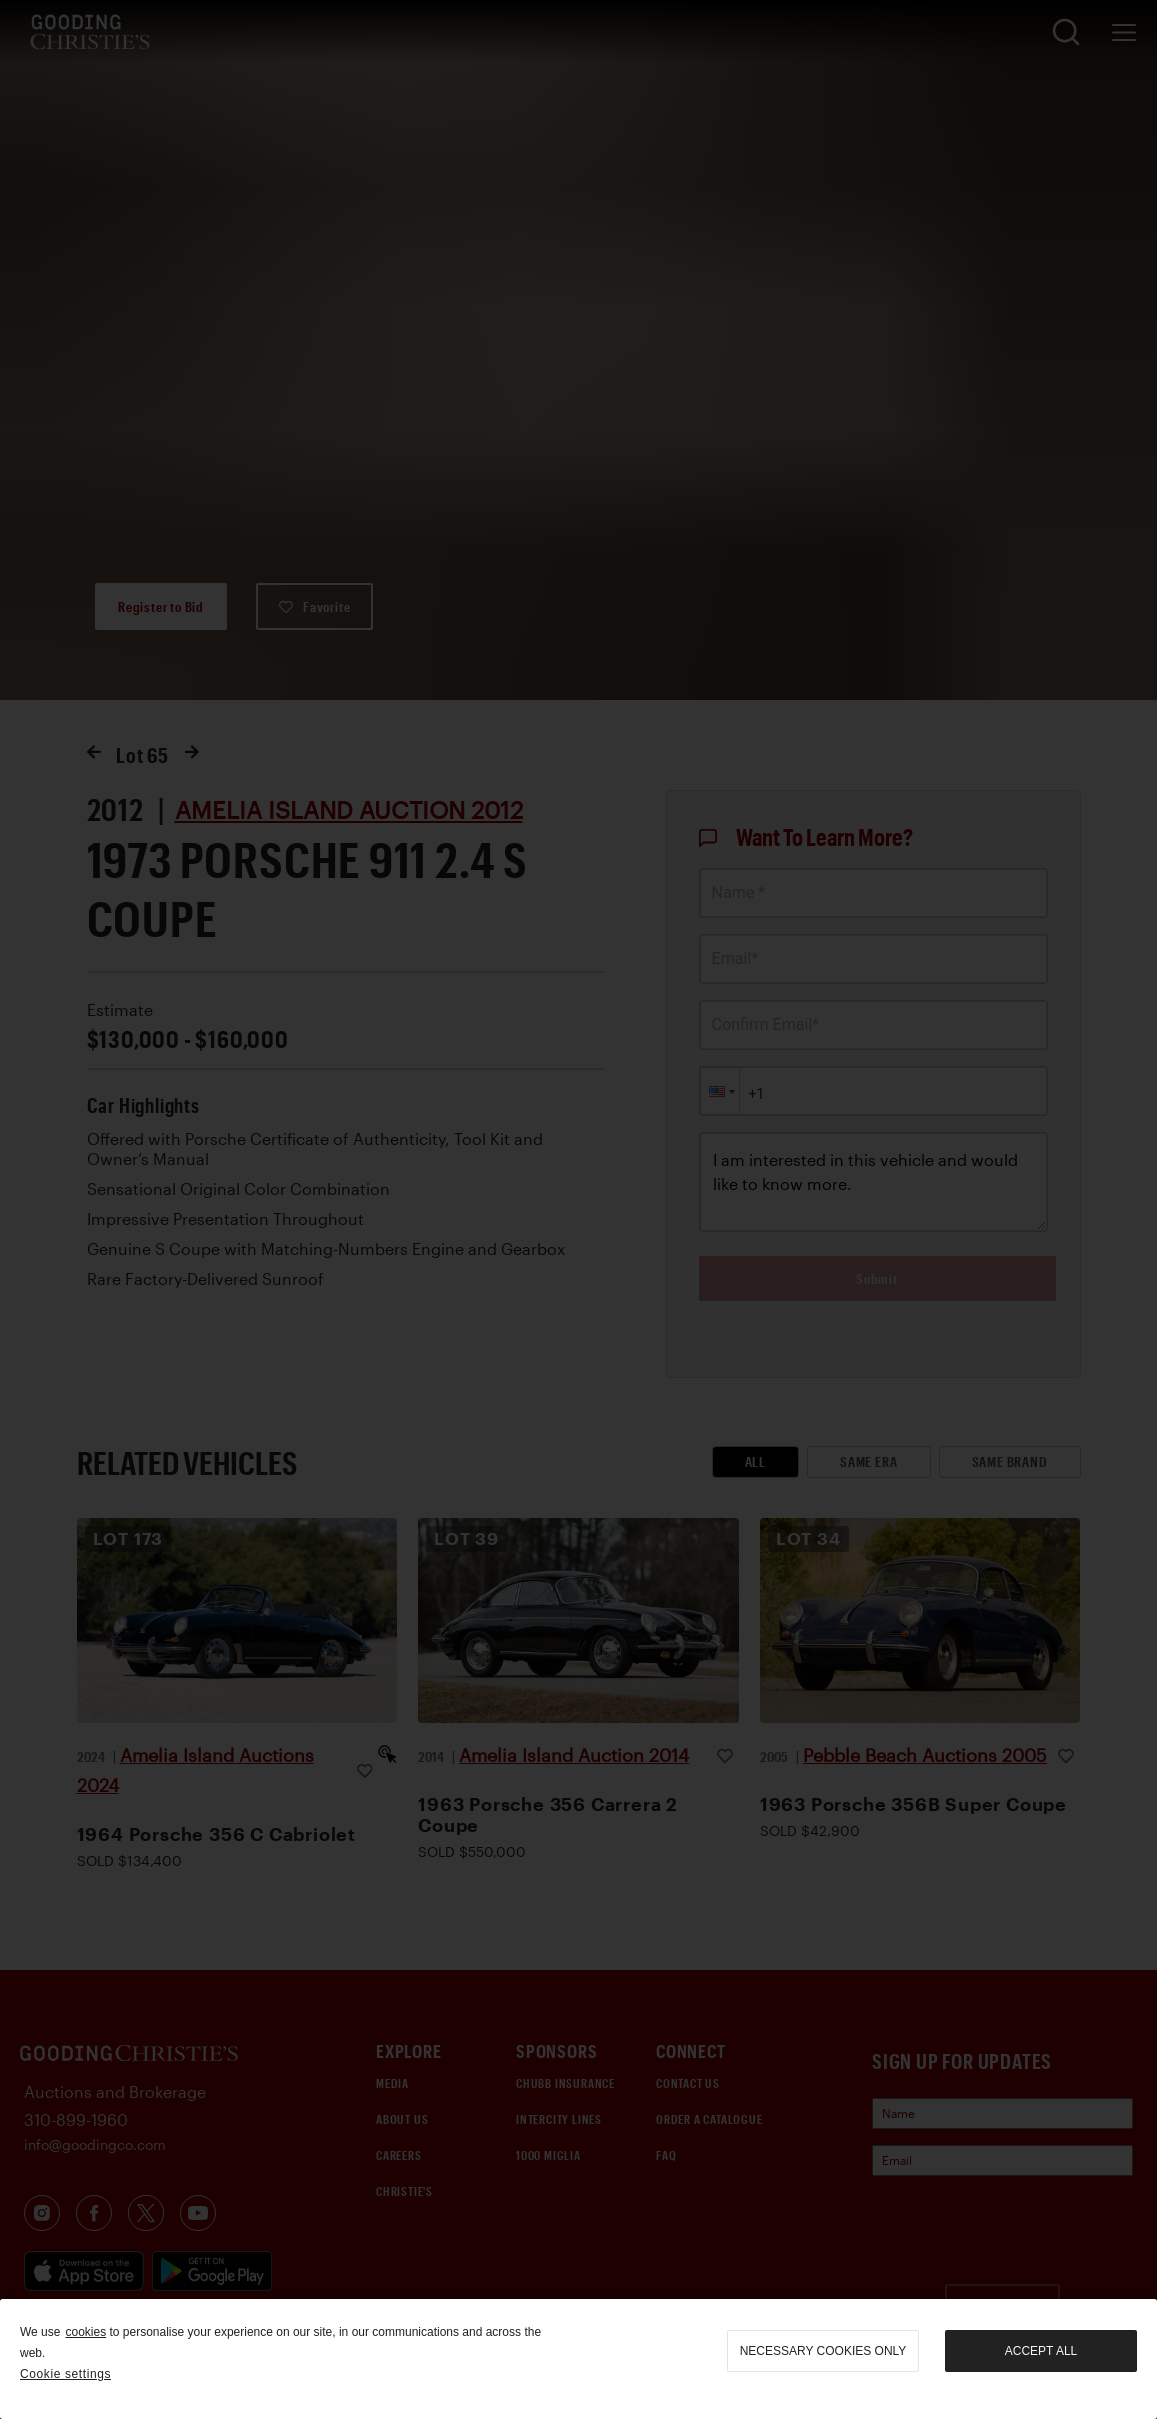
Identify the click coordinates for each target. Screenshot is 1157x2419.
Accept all (1041, 2351)
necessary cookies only (823, 2351)
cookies (85, 2332)
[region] (578, 2359)
